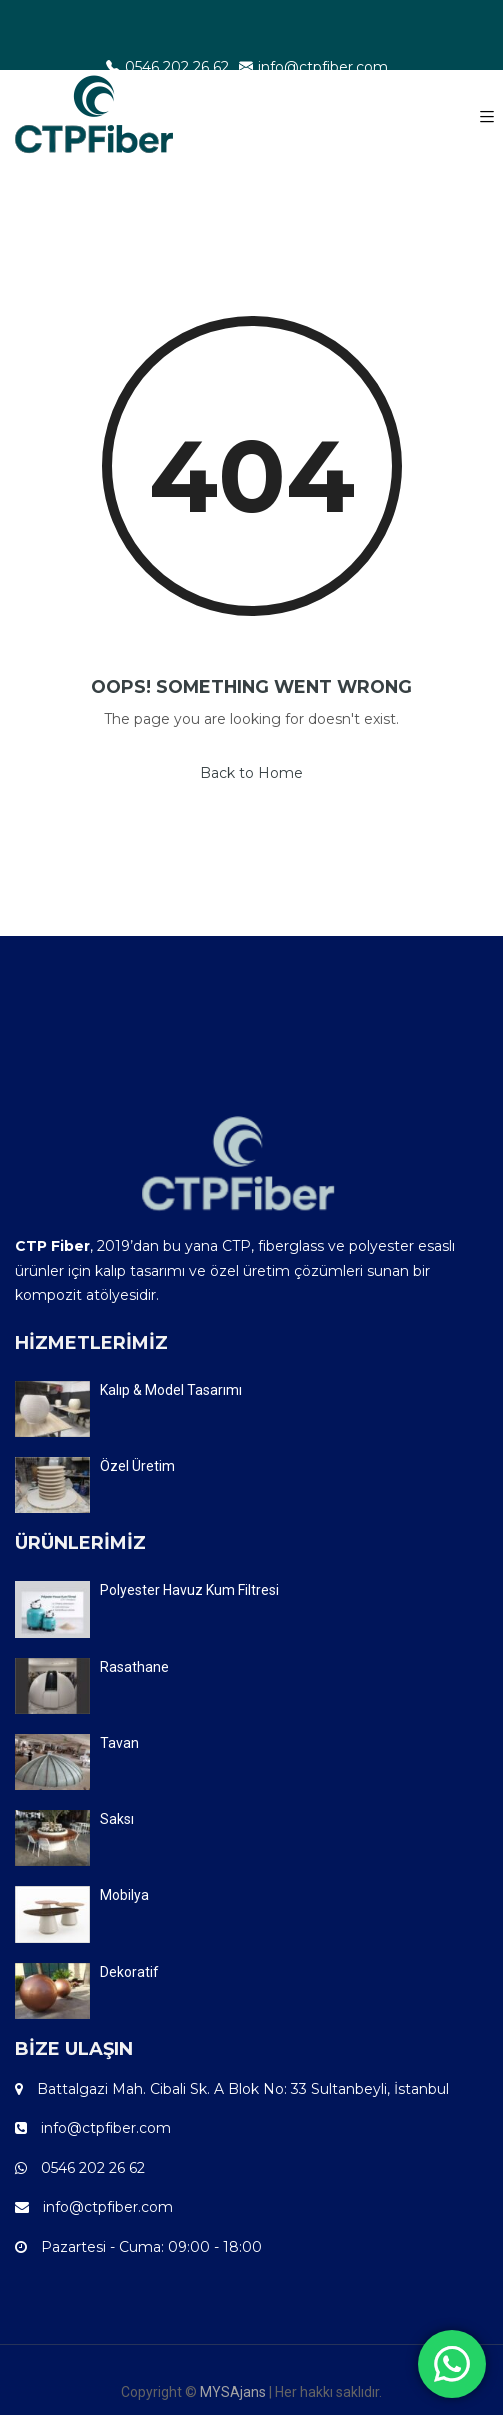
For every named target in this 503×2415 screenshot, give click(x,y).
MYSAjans (233, 2392)
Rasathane (134, 1667)
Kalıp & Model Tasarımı (171, 1390)
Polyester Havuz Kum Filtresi (189, 1590)
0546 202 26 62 (167, 67)
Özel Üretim (137, 1466)
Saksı (117, 1819)
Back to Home (251, 773)
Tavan (119, 1743)
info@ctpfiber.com (313, 67)
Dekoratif (129, 1972)
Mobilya (124, 1895)
